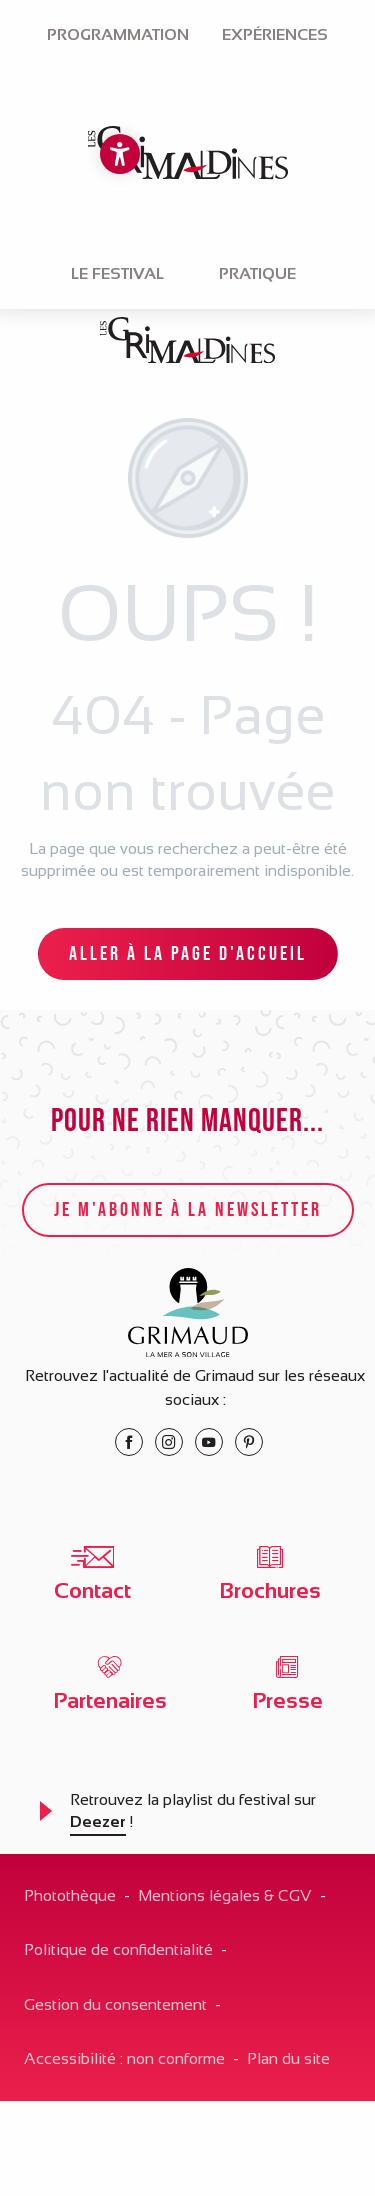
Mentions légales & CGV (225, 1895)
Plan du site (288, 2058)
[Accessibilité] (120, 154)
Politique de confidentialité (118, 1949)
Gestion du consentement (115, 2004)
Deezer (98, 1821)
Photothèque (70, 1895)
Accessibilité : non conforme (124, 2058)
